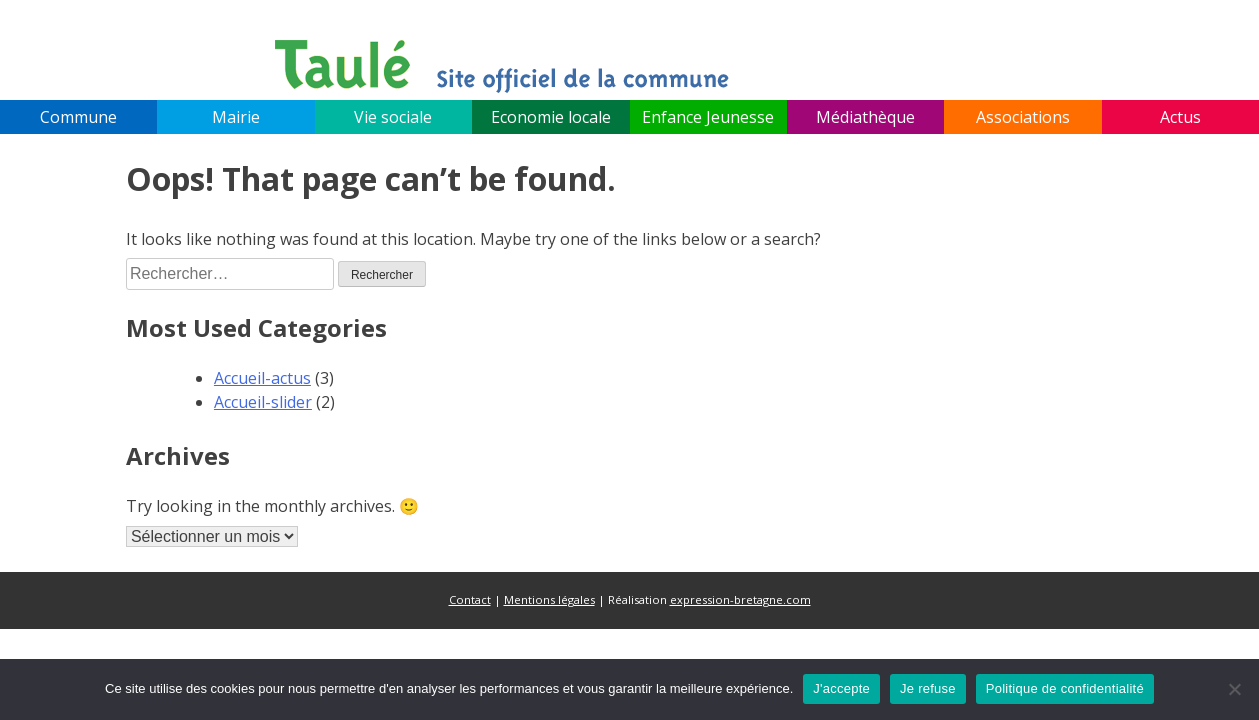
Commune (78, 117)
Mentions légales (549, 599)
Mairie (236, 117)
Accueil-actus (262, 378)
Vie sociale (393, 117)
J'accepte (841, 688)
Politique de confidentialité (1065, 688)
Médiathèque (865, 117)
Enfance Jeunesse (708, 117)
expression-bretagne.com (740, 599)
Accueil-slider (263, 402)
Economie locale (551, 117)
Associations (1023, 117)
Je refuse (928, 688)
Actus (1180, 117)
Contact (470, 599)
